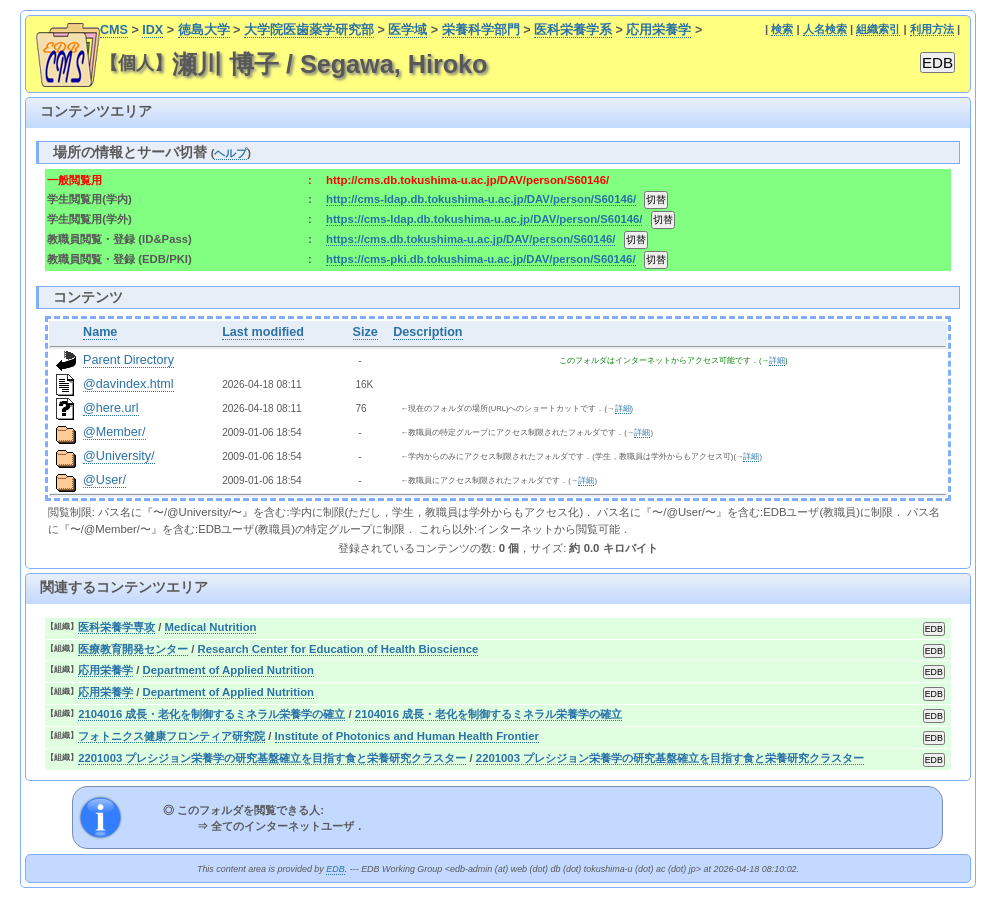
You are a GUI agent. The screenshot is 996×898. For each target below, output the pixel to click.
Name (100, 332)
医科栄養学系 (573, 30)
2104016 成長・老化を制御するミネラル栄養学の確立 (211, 714)
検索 (782, 29)
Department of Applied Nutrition (228, 670)
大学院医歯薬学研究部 (309, 30)
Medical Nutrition (211, 627)
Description (427, 332)
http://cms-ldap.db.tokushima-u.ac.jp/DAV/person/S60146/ (481, 199)
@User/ (104, 480)
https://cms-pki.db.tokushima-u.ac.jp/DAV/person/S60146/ (481, 259)
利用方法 (932, 29)
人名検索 (825, 29)
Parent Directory (128, 360)
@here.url (111, 408)
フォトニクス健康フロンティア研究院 (171, 736)
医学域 (407, 30)
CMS (114, 30)
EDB (335, 869)
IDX (152, 30)
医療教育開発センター (133, 649)
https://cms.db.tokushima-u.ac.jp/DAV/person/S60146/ (470, 239)
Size (365, 332)
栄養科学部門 (481, 30)
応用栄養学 (658, 30)
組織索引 (878, 29)
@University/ (119, 456)
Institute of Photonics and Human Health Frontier (407, 736)
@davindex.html (128, 384)
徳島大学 (204, 30)
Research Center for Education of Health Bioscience (338, 649)
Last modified (263, 332)
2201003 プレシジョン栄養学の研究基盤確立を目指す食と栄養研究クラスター (272, 758)
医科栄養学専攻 (116, 627)
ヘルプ (230, 153)
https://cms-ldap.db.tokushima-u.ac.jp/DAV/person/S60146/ (484, 219)
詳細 (777, 360)
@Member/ (114, 432)
